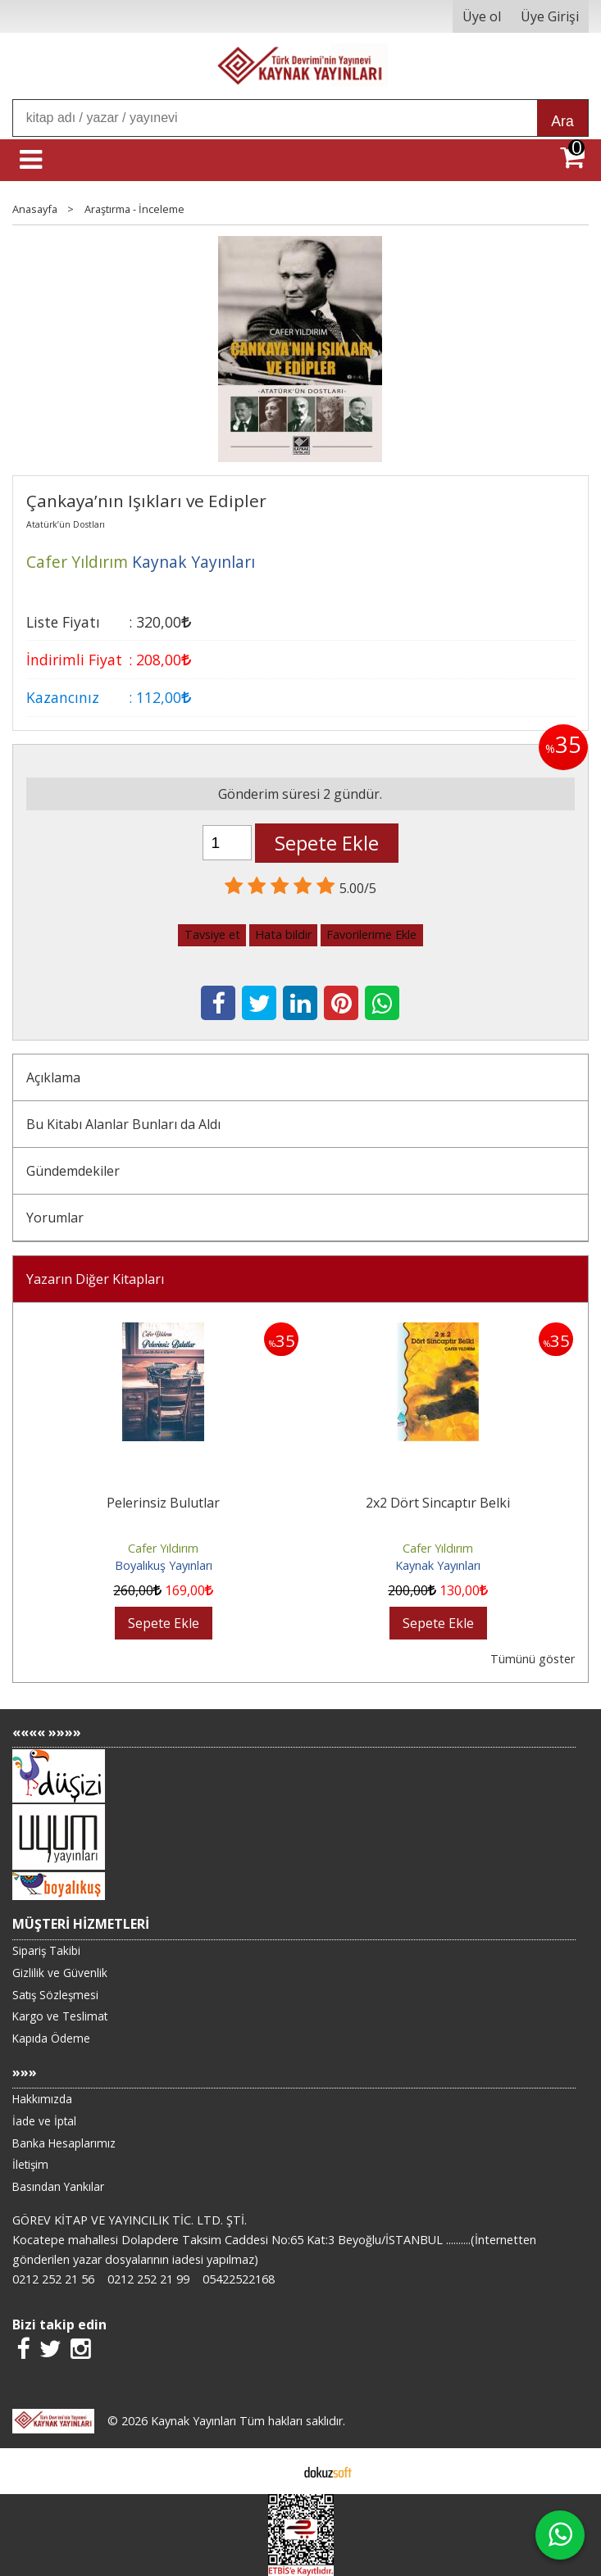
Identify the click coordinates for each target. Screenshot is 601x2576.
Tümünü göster (532, 1659)
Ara (562, 121)
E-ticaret (274, 2471)
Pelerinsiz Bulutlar (163, 1503)
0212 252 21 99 (148, 2279)
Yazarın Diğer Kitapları (95, 1279)
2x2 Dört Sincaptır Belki (438, 1503)
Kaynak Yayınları (437, 1565)
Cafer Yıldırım (163, 1548)
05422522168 (239, 2279)
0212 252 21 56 (53, 2279)
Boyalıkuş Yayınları (163, 1565)
